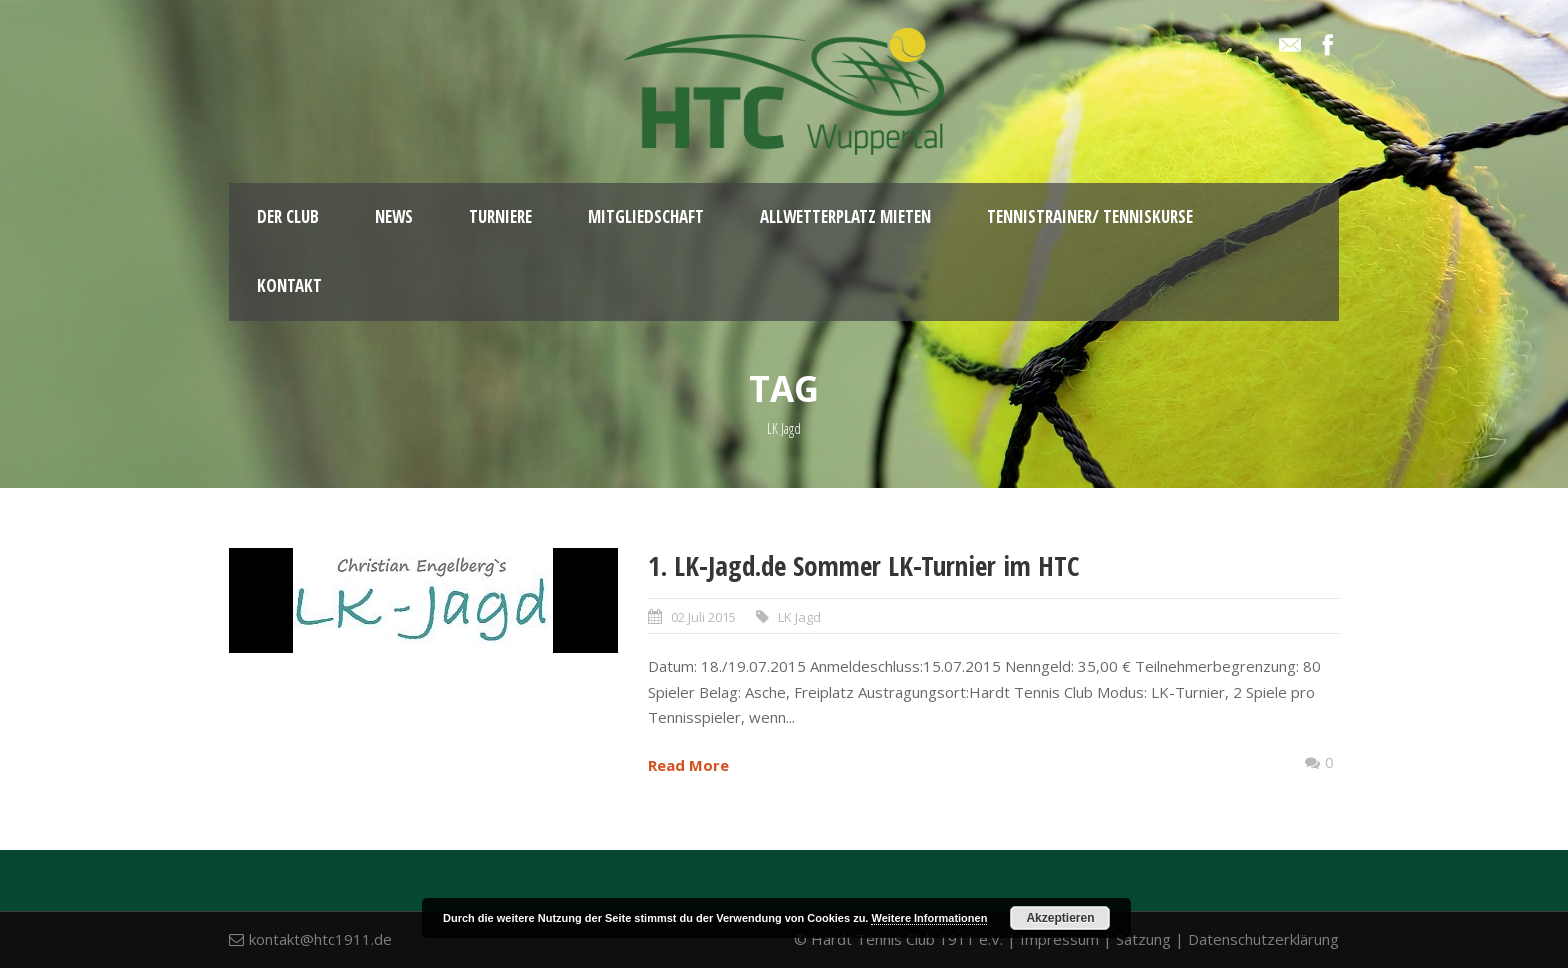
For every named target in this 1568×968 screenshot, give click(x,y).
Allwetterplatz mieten (845, 216)
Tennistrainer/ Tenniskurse (1090, 216)
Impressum (1059, 939)
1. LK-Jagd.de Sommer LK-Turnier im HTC (864, 565)
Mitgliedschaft (646, 216)
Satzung (1143, 939)
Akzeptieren (1060, 918)
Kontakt (289, 285)
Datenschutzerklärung (1263, 939)
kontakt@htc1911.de (320, 939)
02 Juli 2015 (703, 617)
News (394, 216)
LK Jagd (799, 617)
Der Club (288, 216)
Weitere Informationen (929, 918)
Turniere (500, 216)
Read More (688, 765)
